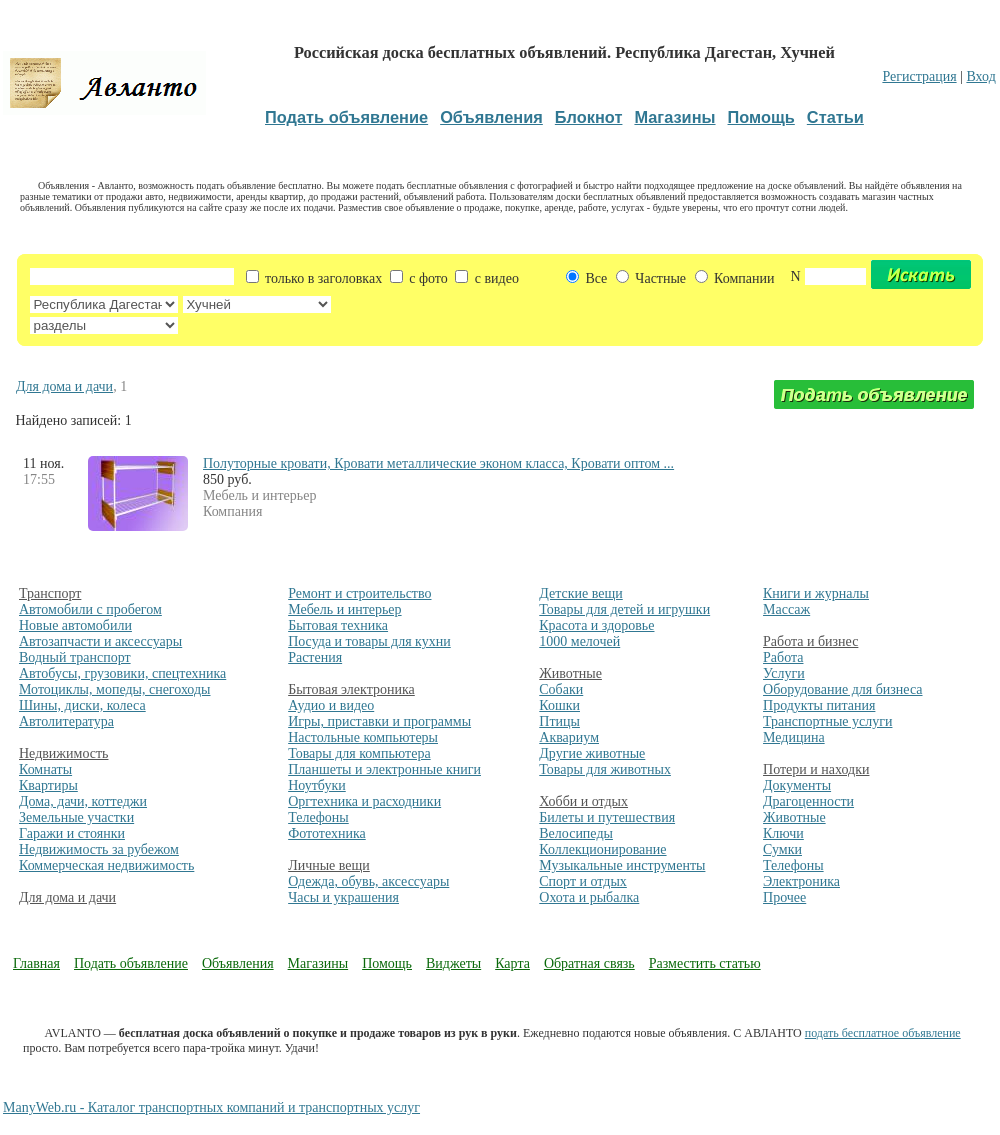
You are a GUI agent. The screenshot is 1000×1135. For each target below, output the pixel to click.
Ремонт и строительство (359, 593)
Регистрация (919, 76)
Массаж (786, 609)
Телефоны (318, 817)
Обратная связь (589, 963)
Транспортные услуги (827, 721)
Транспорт (50, 593)
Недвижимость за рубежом (99, 849)
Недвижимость (63, 753)
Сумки (782, 849)
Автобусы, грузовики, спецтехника (122, 673)
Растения (315, 657)
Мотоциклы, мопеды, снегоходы (115, 689)
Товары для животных (605, 769)
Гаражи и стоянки (72, 833)
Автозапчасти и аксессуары (100, 641)
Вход (980, 76)
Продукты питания (819, 705)
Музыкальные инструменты (622, 865)
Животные (570, 673)
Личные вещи (329, 865)
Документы (797, 785)
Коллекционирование (602, 849)
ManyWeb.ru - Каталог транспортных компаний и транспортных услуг (211, 1107)
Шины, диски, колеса (82, 705)
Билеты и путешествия (607, 817)
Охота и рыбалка (589, 897)
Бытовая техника (338, 625)
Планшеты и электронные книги (384, 769)
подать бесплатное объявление (883, 1033)
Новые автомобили (75, 625)
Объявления (238, 963)
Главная (36, 963)
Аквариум (569, 737)
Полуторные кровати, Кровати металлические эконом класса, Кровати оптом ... (438, 463)
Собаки (561, 689)
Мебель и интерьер (344, 609)
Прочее (784, 897)
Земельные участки (76, 817)
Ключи (783, 833)
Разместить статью (705, 963)
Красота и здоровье (596, 625)
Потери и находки (816, 769)
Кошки (559, 705)
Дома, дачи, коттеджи (83, 801)
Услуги (784, 673)
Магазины (318, 963)
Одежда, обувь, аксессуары (368, 881)
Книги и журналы (816, 593)
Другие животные (592, 753)
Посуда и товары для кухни (369, 641)
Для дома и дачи (64, 386)
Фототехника (327, 833)
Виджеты (453, 963)
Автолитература (66, 721)
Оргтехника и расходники (364, 801)
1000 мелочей (579, 641)
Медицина (794, 737)
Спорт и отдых (583, 881)
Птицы (559, 721)
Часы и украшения (343, 897)
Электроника (801, 881)
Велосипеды (576, 833)
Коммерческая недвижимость (106, 865)
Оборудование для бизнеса (842, 689)
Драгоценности (808, 801)
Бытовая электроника (351, 689)
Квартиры (48, 785)
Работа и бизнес (810, 641)
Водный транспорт (75, 657)
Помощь (387, 963)
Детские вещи (580, 593)
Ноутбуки (317, 785)
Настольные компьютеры (363, 737)
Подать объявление (131, 963)
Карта (512, 963)
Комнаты (45, 769)
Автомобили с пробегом (90, 609)
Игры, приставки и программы (379, 721)
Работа (783, 657)
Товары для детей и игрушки (624, 609)
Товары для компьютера (359, 753)
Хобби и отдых (583, 801)
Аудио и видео (331, 705)
